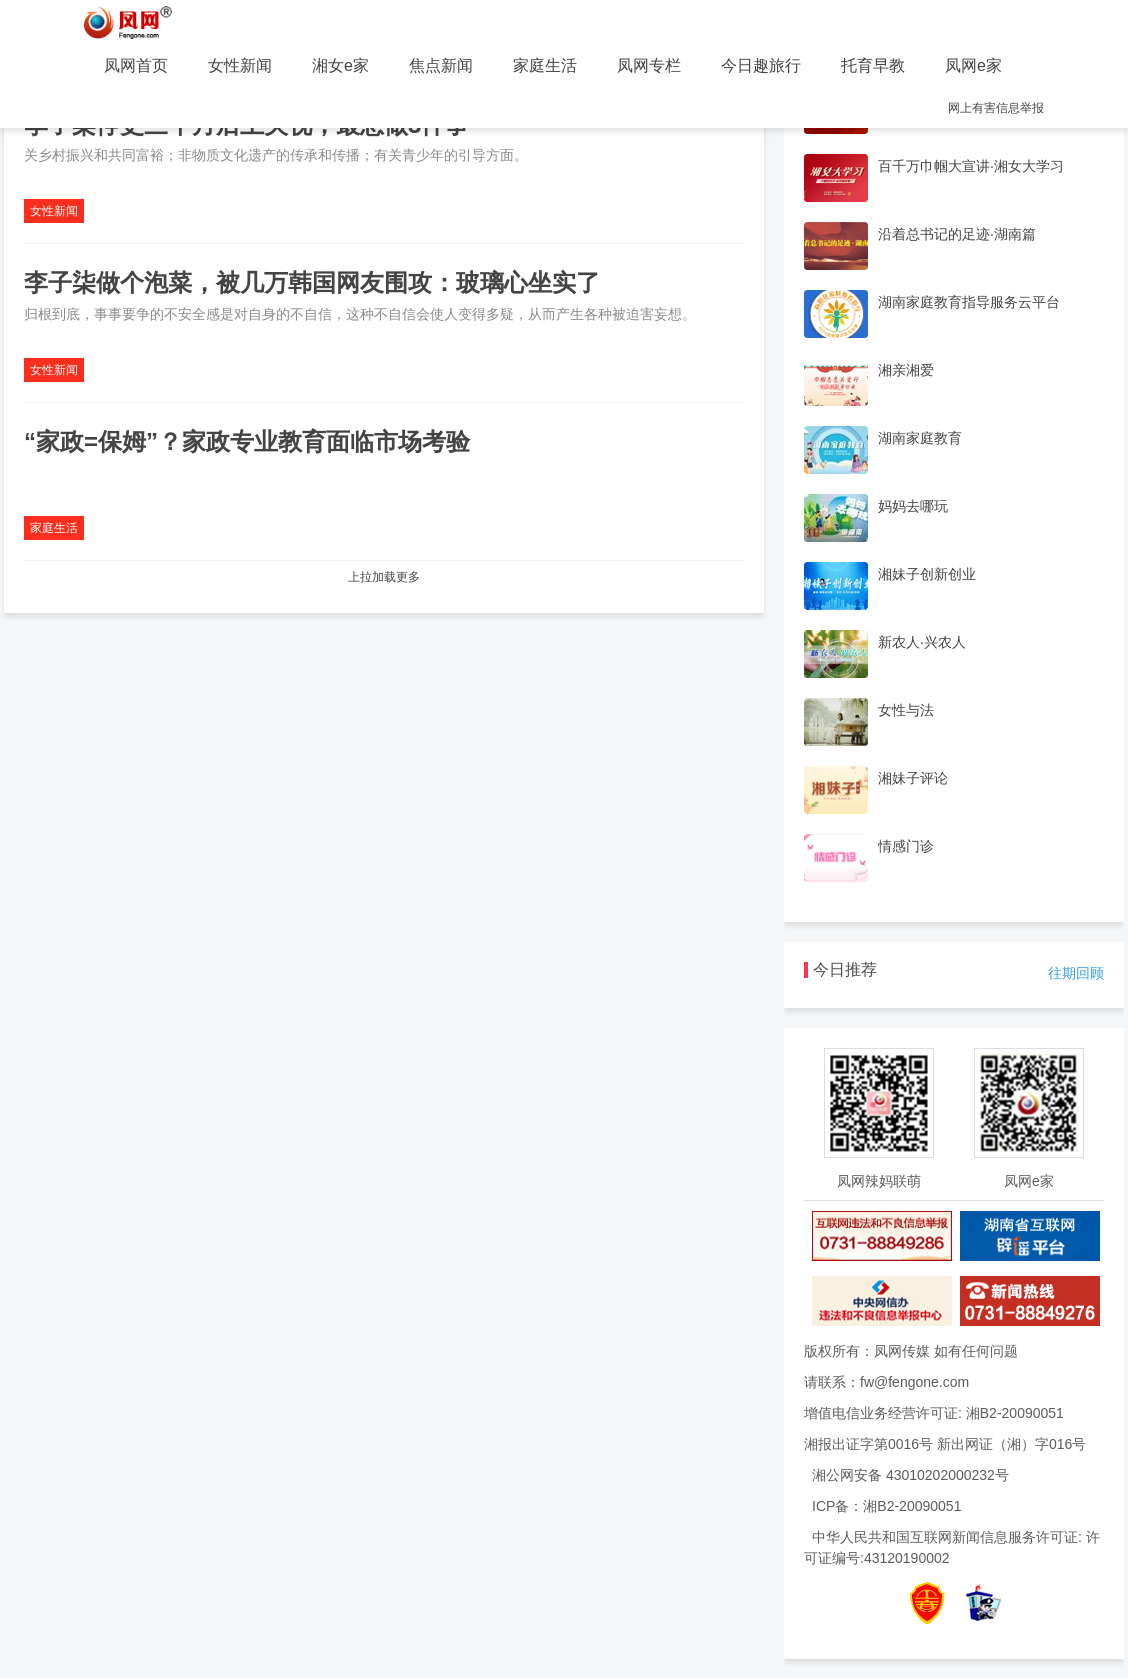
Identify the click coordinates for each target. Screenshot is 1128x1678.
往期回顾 (1076, 973)
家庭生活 (545, 65)
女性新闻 (240, 65)
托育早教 (873, 65)
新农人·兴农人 (922, 642)
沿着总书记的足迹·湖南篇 (957, 234)
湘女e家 (340, 65)
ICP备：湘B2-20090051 (886, 1506)
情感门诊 (906, 846)
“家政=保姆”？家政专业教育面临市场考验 (247, 441)
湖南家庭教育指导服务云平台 (969, 302)
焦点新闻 (441, 65)
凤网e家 (973, 65)
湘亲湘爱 (906, 370)
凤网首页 (136, 65)
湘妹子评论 (913, 778)
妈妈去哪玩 (913, 506)
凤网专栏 (649, 65)
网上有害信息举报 (996, 108)
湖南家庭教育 (920, 438)
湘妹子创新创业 (927, 574)
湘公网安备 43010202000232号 (910, 1475)
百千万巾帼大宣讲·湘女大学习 (971, 166)
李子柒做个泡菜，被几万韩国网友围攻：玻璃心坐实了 (312, 282)
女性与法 (906, 710)
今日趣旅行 (761, 65)
